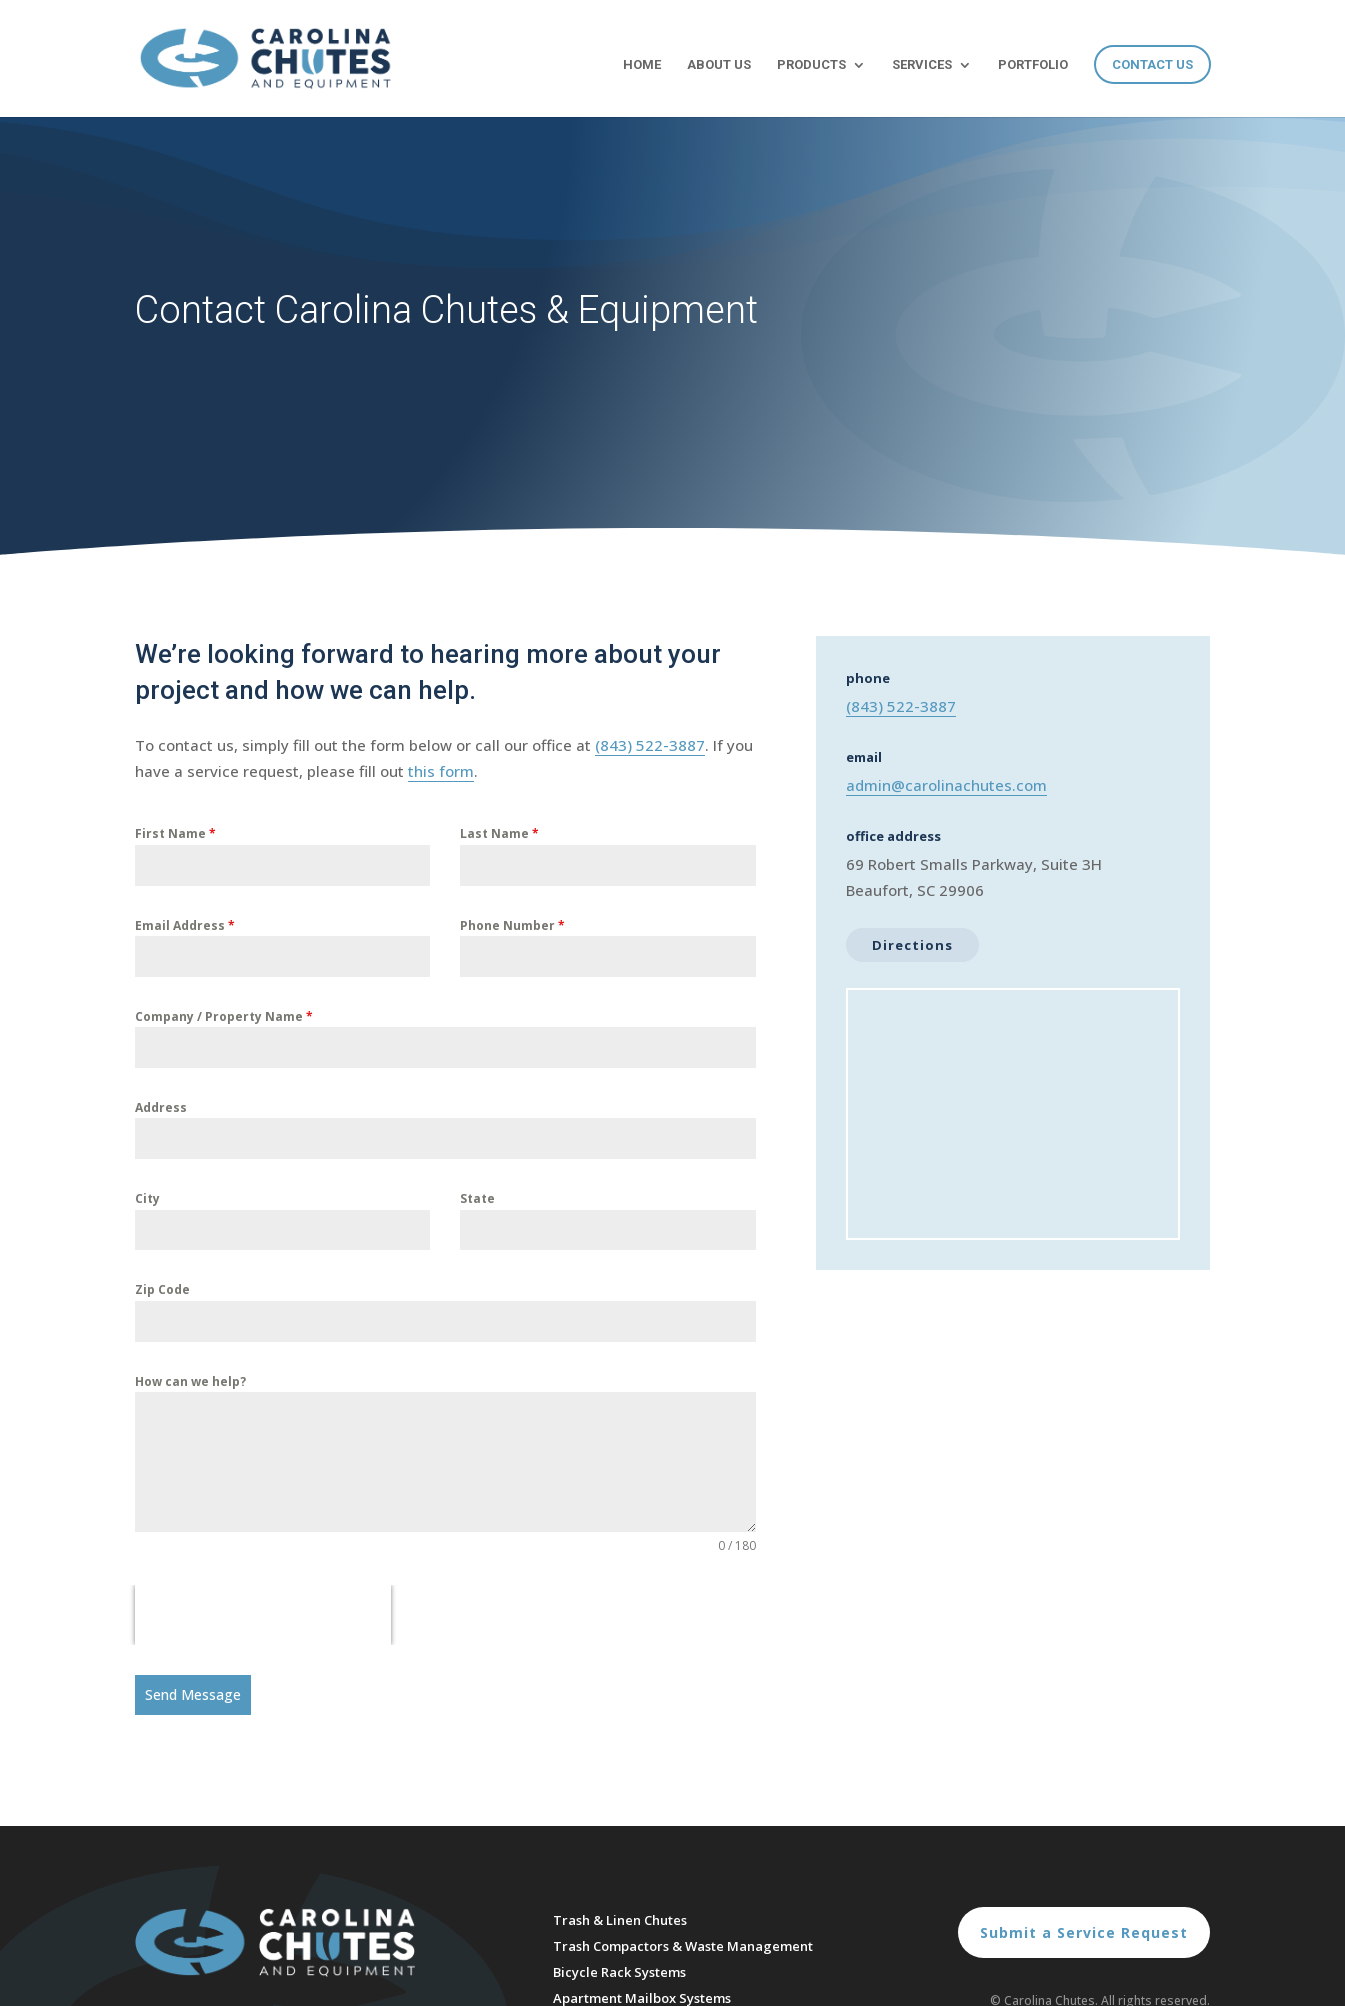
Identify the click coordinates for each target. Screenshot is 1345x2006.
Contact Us (1152, 64)
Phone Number (512, 925)
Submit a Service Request (1084, 1932)
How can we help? (190, 1381)
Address (161, 1107)
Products (811, 65)
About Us (719, 65)
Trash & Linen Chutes (620, 1920)
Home (642, 65)
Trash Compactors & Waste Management (683, 1946)
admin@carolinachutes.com (946, 785)
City (147, 1198)
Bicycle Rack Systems (619, 1972)
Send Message (193, 1694)
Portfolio (1033, 65)
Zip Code (162, 1289)
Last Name (499, 833)
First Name (175, 833)
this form (441, 771)
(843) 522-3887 (650, 745)
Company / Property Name (224, 1016)
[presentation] (263, 1615)
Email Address (185, 925)
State (477, 1198)
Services (922, 65)
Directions (912, 945)
